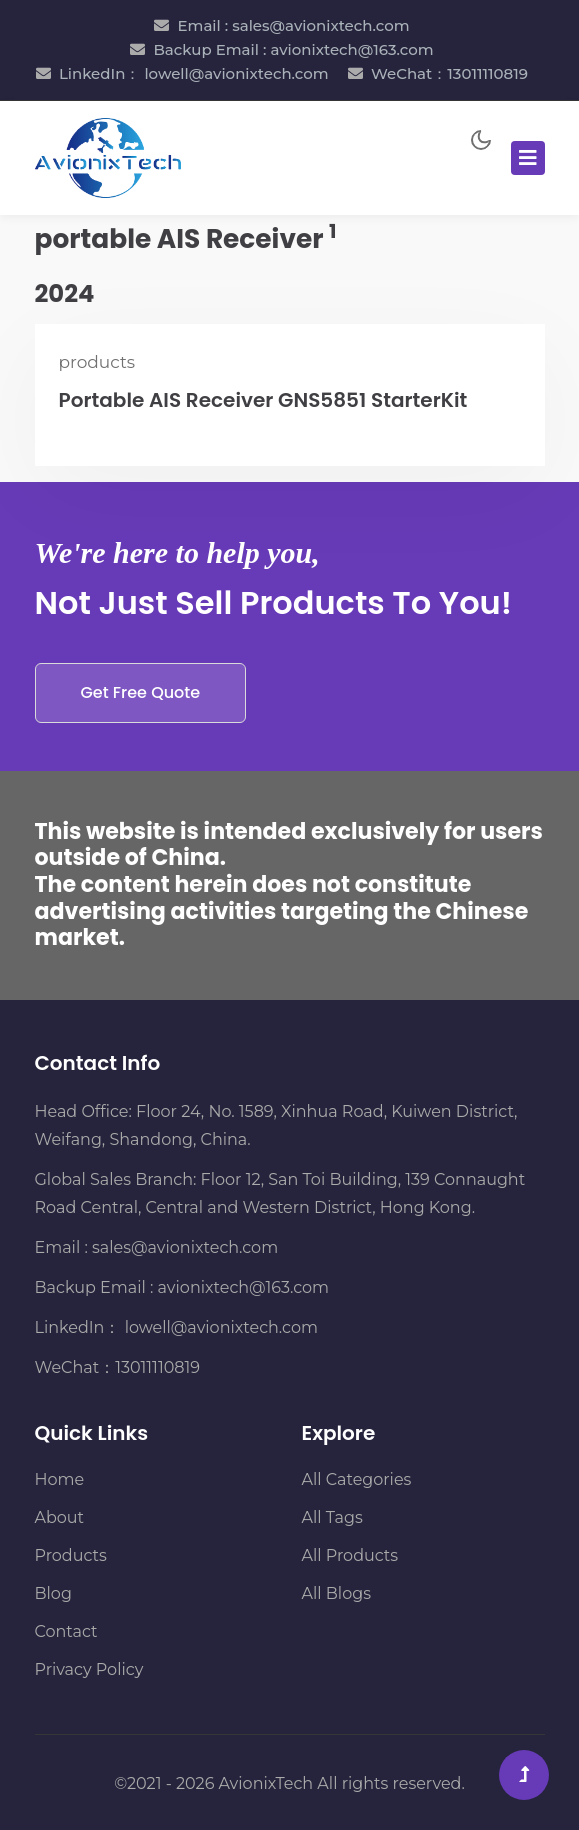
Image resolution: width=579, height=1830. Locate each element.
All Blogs (336, 1593)
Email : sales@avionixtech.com (293, 25)
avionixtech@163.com (243, 1287)
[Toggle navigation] (528, 158)
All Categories (357, 1479)
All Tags (332, 1517)
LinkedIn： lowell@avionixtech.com (194, 73)
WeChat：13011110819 (449, 73)
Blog (53, 1593)
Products (71, 1555)
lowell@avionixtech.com (218, 1327)
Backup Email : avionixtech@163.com (293, 49)
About (60, 1517)
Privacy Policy (89, 1669)
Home (60, 1479)
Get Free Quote (141, 692)
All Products (350, 1555)
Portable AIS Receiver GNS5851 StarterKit (263, 400)
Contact (66, 1631)
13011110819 (157, 1367)
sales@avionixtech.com (185, 1247)
